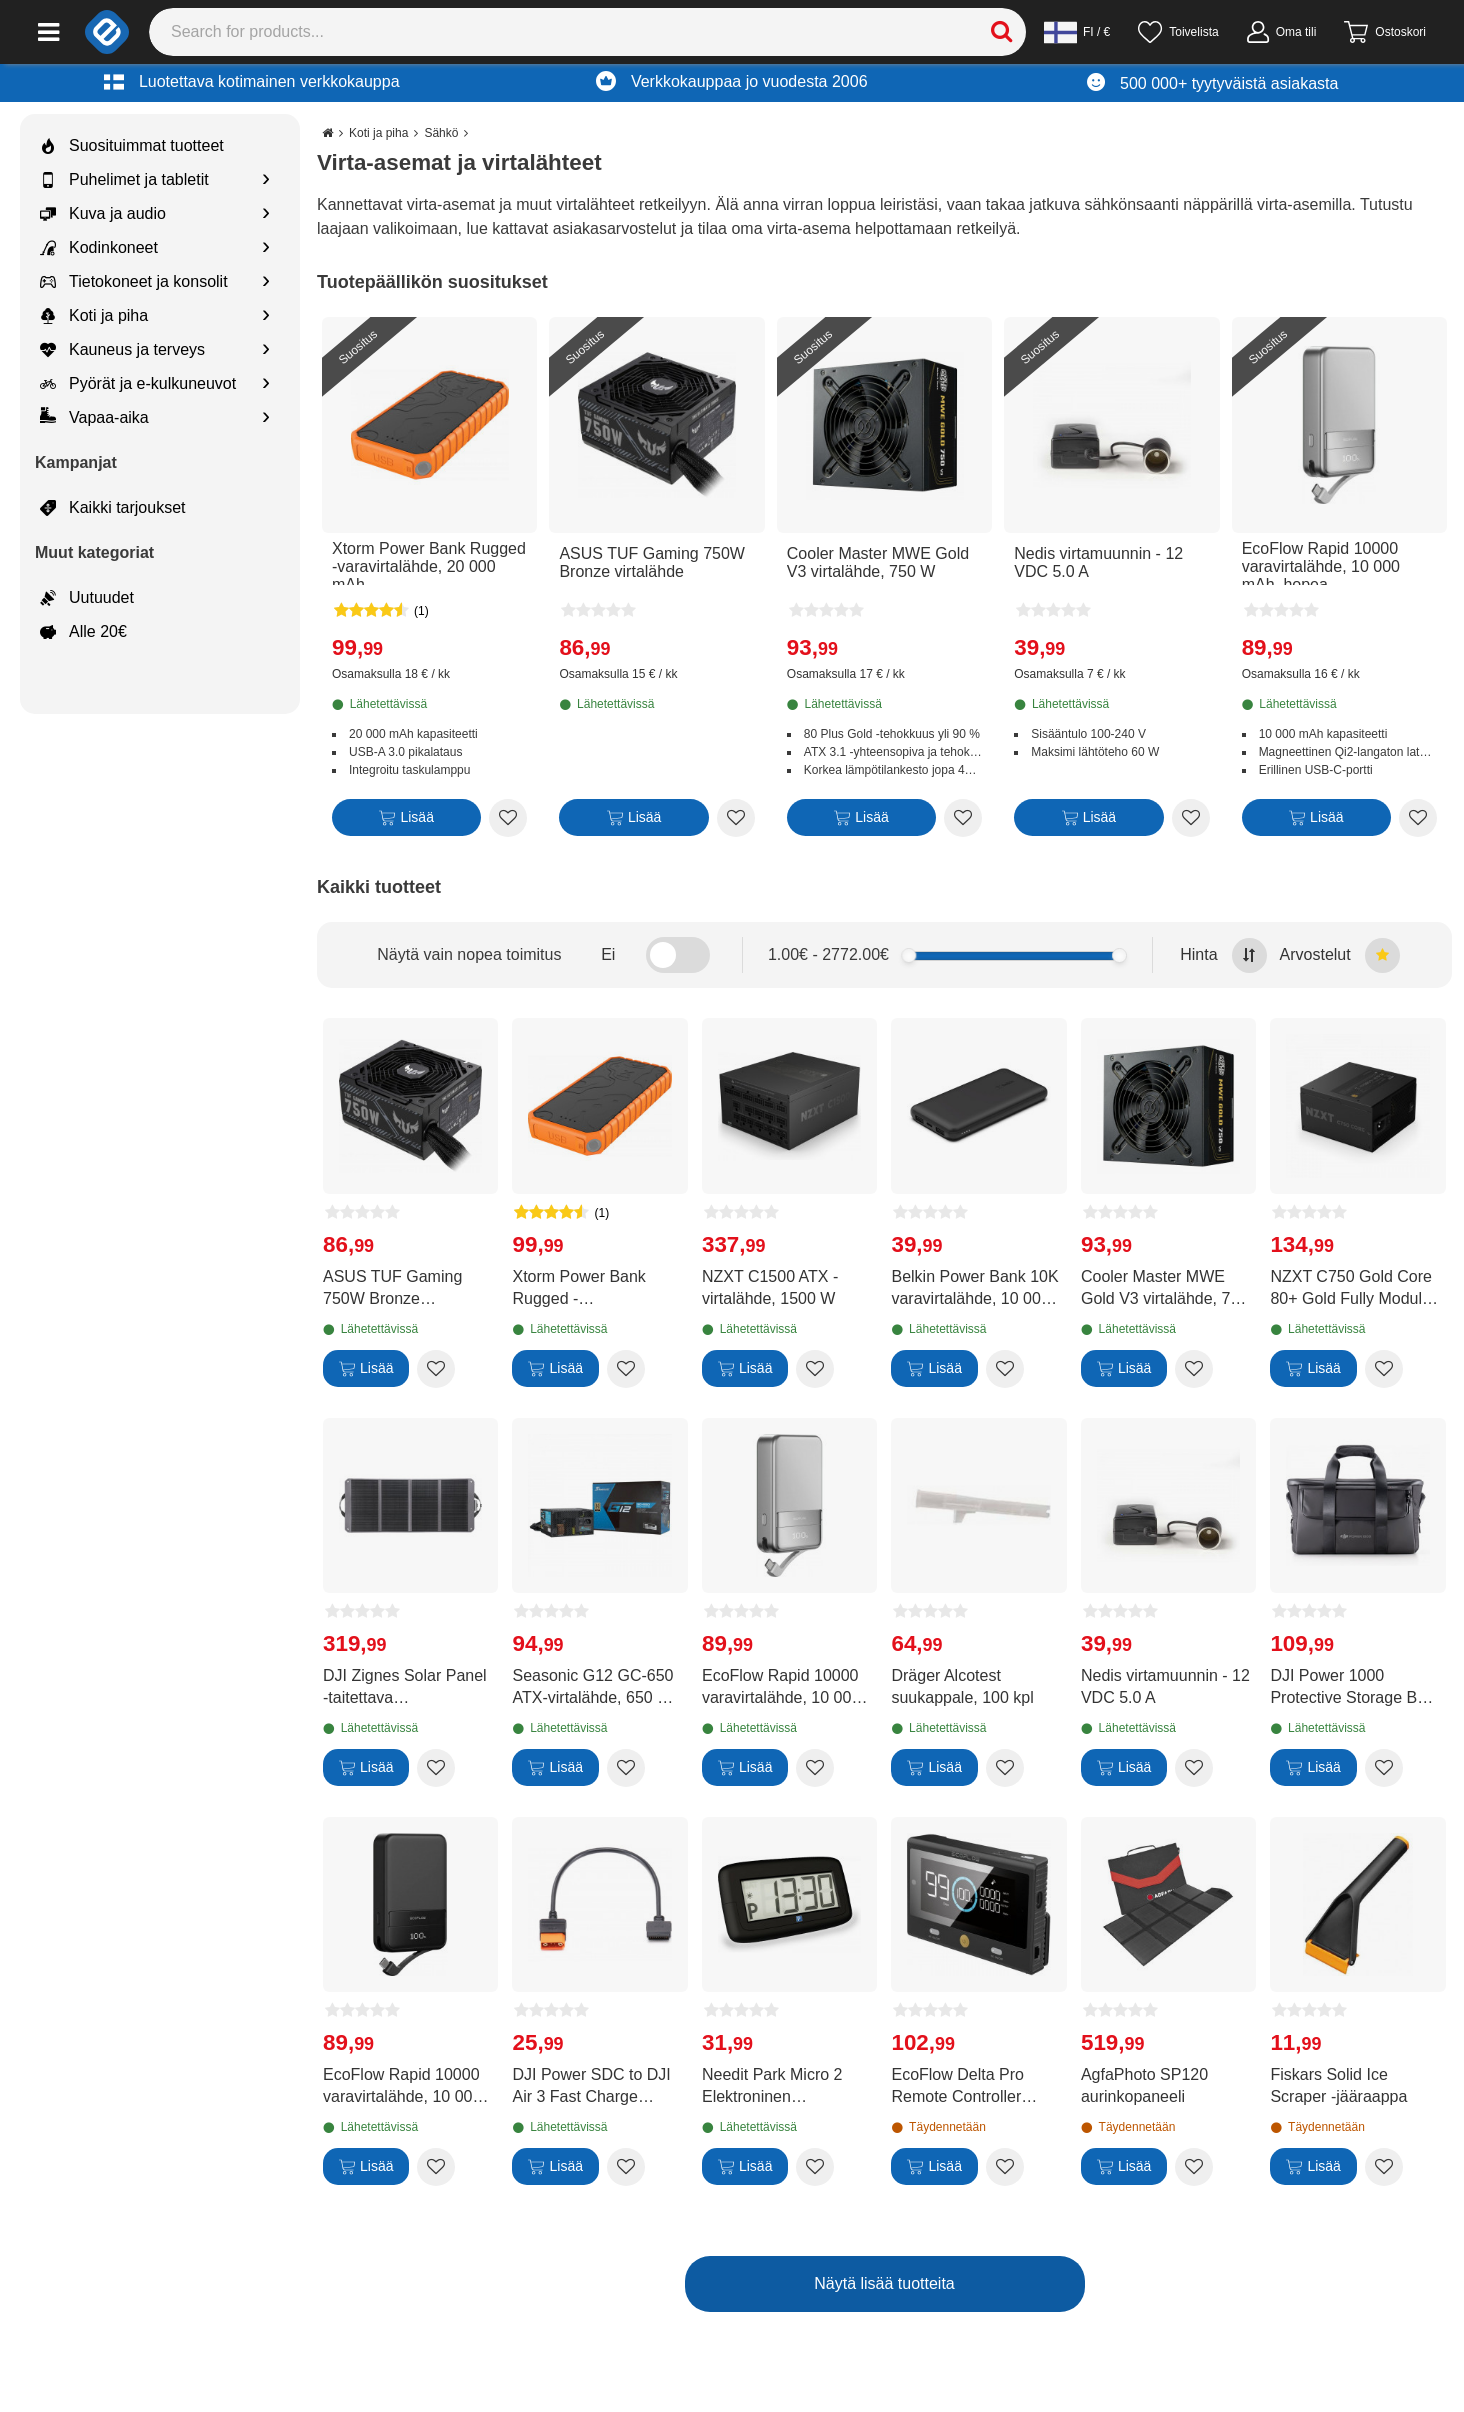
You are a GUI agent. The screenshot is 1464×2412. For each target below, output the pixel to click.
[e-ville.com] (107, 32)
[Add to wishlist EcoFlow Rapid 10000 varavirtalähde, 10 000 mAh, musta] (436, 2167)
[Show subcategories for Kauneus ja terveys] (266, 350)
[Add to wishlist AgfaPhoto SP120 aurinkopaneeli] (1194, 2167)
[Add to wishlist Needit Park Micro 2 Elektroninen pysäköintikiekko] (815, 2167)
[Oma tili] (1282, 32)
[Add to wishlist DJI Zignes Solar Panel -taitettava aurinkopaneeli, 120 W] (436, 1768)
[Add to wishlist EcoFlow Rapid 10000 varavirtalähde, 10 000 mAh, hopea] (1418, 818)
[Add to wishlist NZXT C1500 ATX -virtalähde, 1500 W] (815, 1369)
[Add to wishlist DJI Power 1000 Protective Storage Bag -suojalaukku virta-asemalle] (1384, 1768)
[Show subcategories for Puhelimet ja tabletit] (266, 180)
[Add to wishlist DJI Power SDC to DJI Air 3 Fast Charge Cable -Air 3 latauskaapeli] (626, 2167)
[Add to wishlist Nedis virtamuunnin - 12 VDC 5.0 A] (1191, 818)
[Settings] (1077, 32)
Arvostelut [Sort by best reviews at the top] (1340, 955)
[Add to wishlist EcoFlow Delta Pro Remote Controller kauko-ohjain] (1005, 2167)
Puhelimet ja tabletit (124, 180)
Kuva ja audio (103, 214)
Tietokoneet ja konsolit (134, 282)
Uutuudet (87, 598)
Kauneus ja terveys (122, 350)
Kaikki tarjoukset (113, 508)
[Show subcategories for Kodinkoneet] (266, 248)
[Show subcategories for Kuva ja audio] (266, 214)
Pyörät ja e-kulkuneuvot (138, 384)
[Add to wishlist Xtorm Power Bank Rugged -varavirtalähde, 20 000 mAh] (508, 818)
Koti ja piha (94, 316)
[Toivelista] (1178, 32)
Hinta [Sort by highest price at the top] (1223, 955)
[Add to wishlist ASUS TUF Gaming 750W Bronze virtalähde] (736, 818)
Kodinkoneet (99, 248)
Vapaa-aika (94, 418)
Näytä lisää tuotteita (884, 2283)
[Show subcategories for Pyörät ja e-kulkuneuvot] (266, 384)
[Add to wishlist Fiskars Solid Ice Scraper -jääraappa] (1384, 2167)
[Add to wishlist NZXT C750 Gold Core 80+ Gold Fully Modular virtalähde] (1384, 1369)
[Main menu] (48, 32)
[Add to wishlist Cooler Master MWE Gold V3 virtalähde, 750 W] (963, 818)
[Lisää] (406, 821)
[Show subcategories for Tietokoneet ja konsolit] (266, 282)
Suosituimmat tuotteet (132, 146)
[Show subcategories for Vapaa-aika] (266, 418)
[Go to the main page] (327, 133)
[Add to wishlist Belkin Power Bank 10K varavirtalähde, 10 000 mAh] (1005, 1369)
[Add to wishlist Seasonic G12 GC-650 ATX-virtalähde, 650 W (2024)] (626, 1768)
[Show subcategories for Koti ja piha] (266, 316)
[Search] (588, 32)
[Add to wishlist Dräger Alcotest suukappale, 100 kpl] (1005, 1768)
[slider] (908, 955)
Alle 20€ (83, 632)
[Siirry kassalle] (1385, 32)
